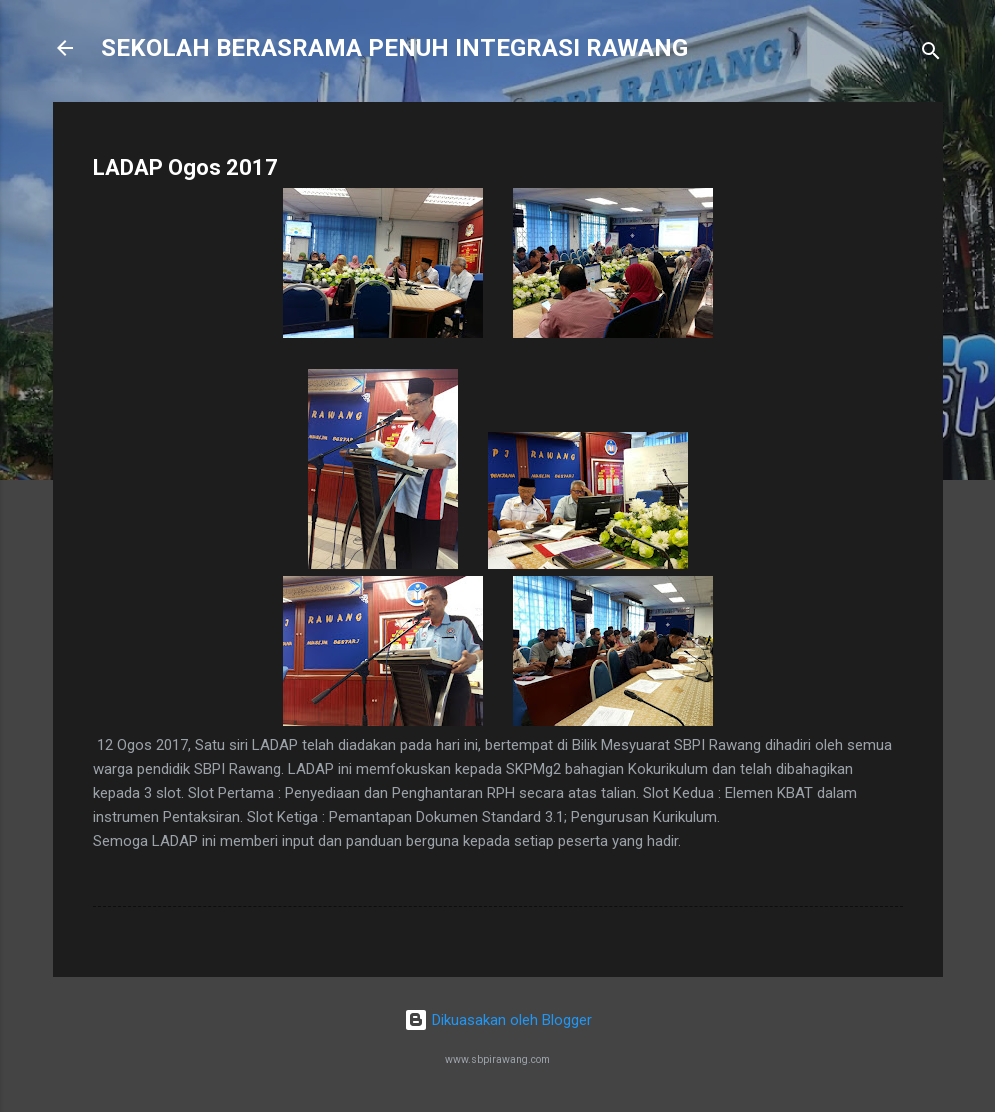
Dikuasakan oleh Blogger (498, 1020)
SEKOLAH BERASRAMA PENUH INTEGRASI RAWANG (394, 48)
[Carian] (931, 54)
